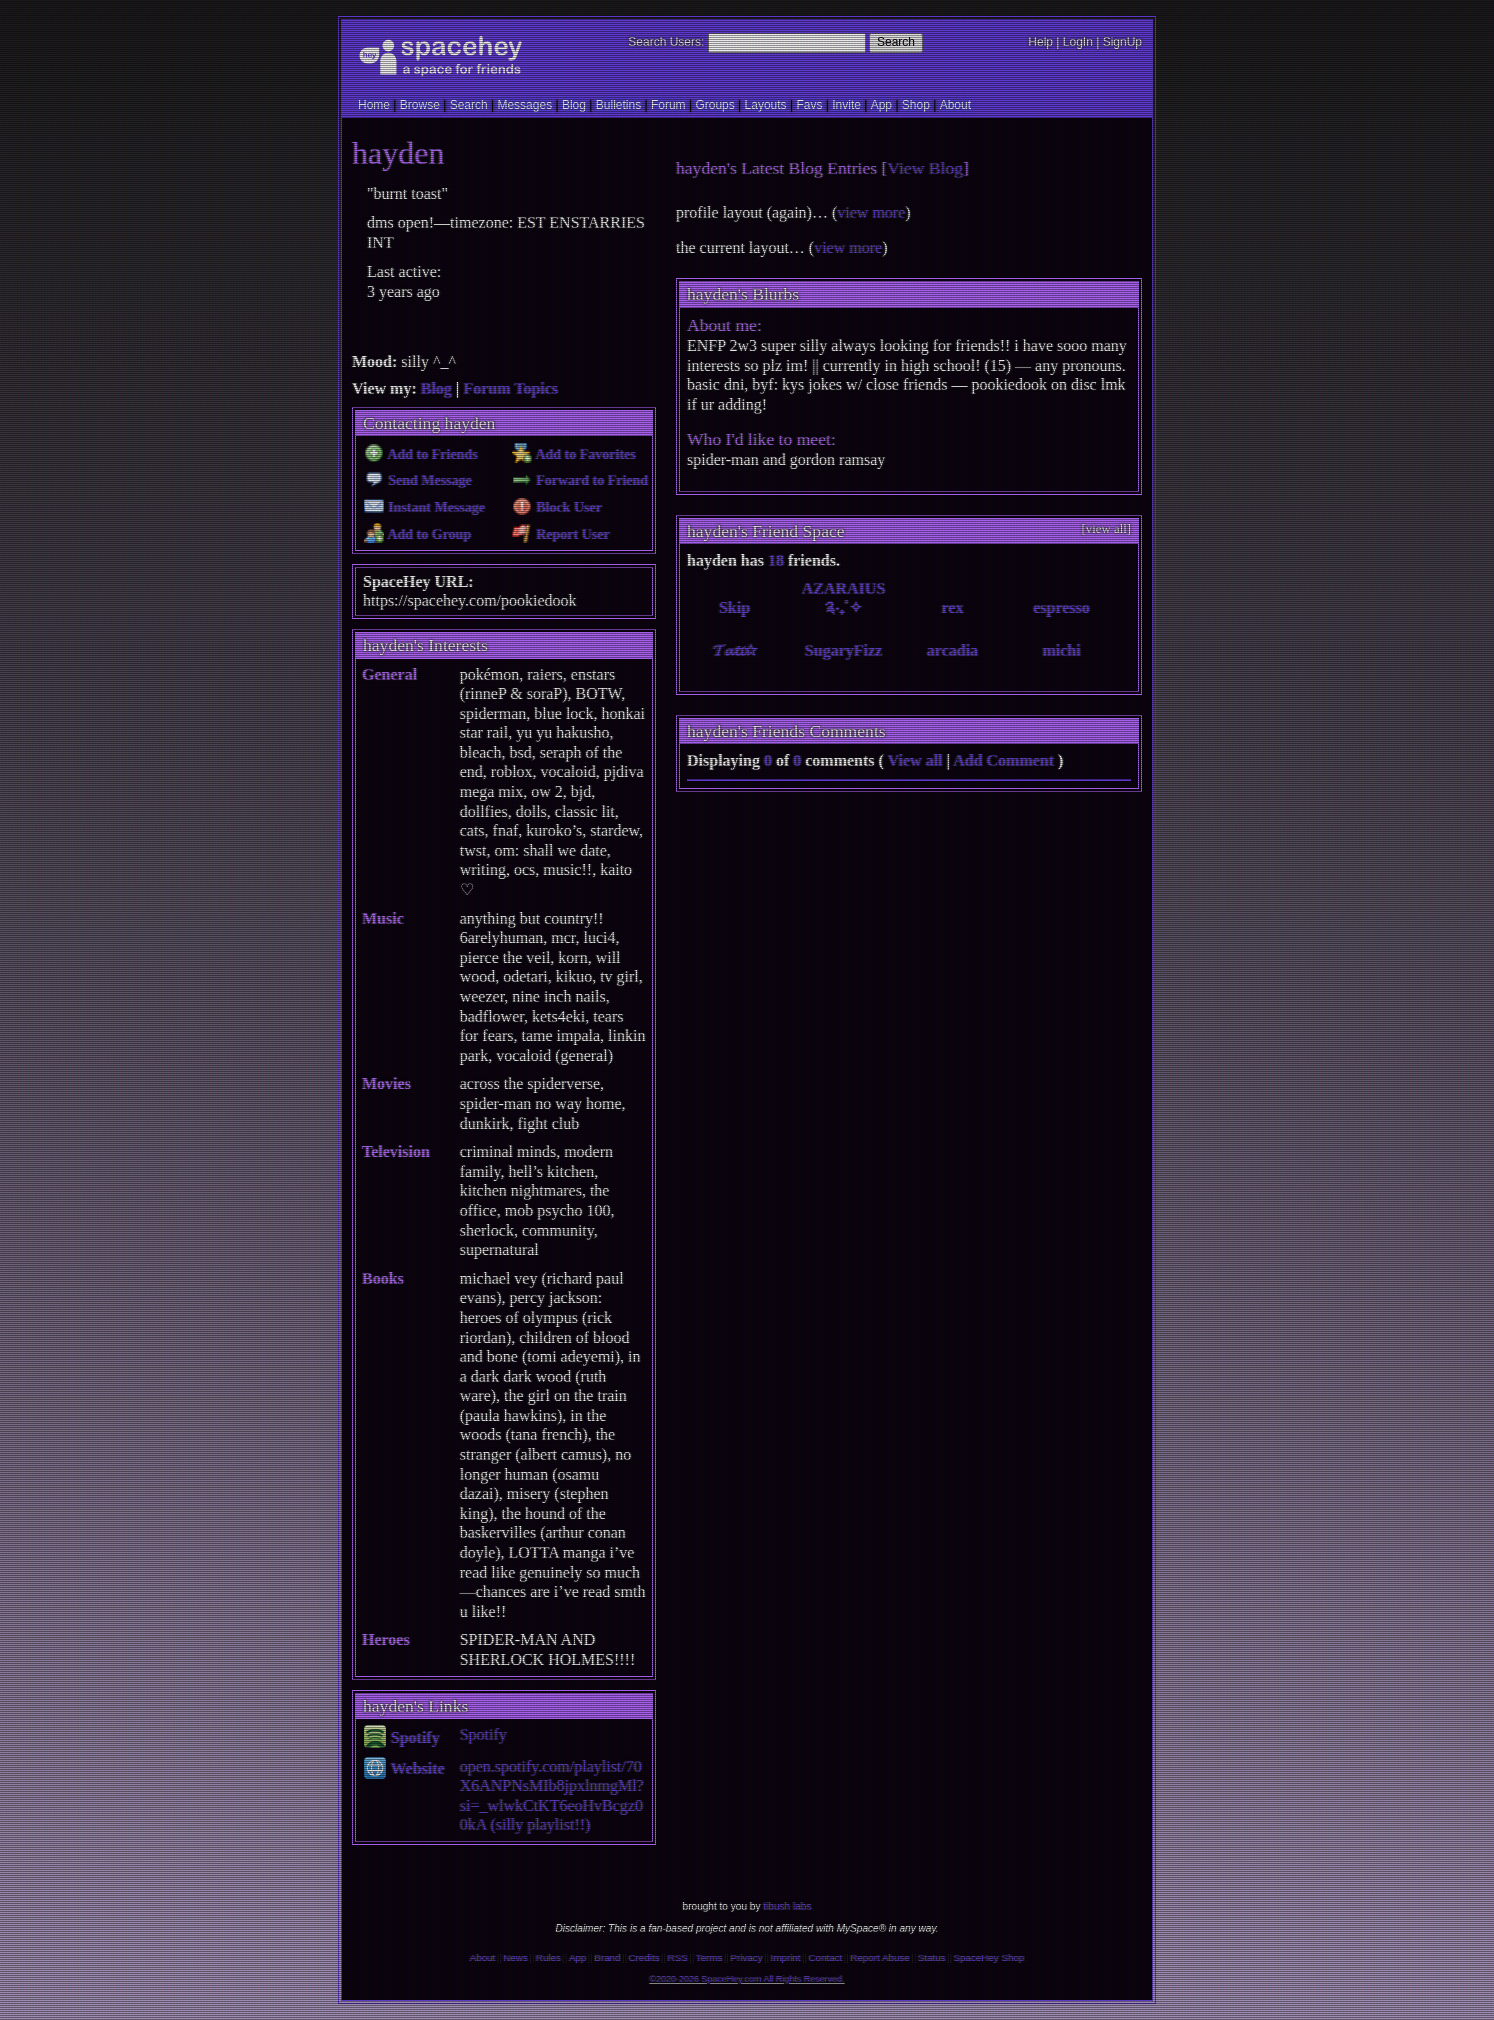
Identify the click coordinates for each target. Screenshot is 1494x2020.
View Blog (925, 168)
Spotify (402, 1737)
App (881, 105)
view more (871, 212)
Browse (420, 105)
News (515, 1957)
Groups (714, 105)
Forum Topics (510, 388)
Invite (846, 105)
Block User (557, 507)
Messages (524, 105)
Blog (574, 105)
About (955, 105)
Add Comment (1003, 760)
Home (374, 105)
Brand (607, 1957)
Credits (644, 1957)
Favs (809, 105)
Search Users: (666, 42)
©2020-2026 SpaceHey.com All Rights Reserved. (746, 1979)
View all (915, 760)
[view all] (1106, 529)
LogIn (1078, 42)
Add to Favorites (573, 454)
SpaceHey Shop (989, 1957)
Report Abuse (879, 1957)
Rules (548, 1957)
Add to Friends (420, 454)
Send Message (417, 480)
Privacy (746, 1957)
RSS (678, 1957)
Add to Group (417, 534)
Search (896, 42)
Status (932, 1957)
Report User (560, 534)
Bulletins (618, 105)
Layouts (766, 105)
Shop (916, 105)
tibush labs (787, 1906)
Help (1040, 42)
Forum (668, 105)
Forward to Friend (580, 480)
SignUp (1122, 42)
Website (404, 1768)
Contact (826, 1957)
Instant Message (424, 507)
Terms (709, 1957)
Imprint (786, 1957)
